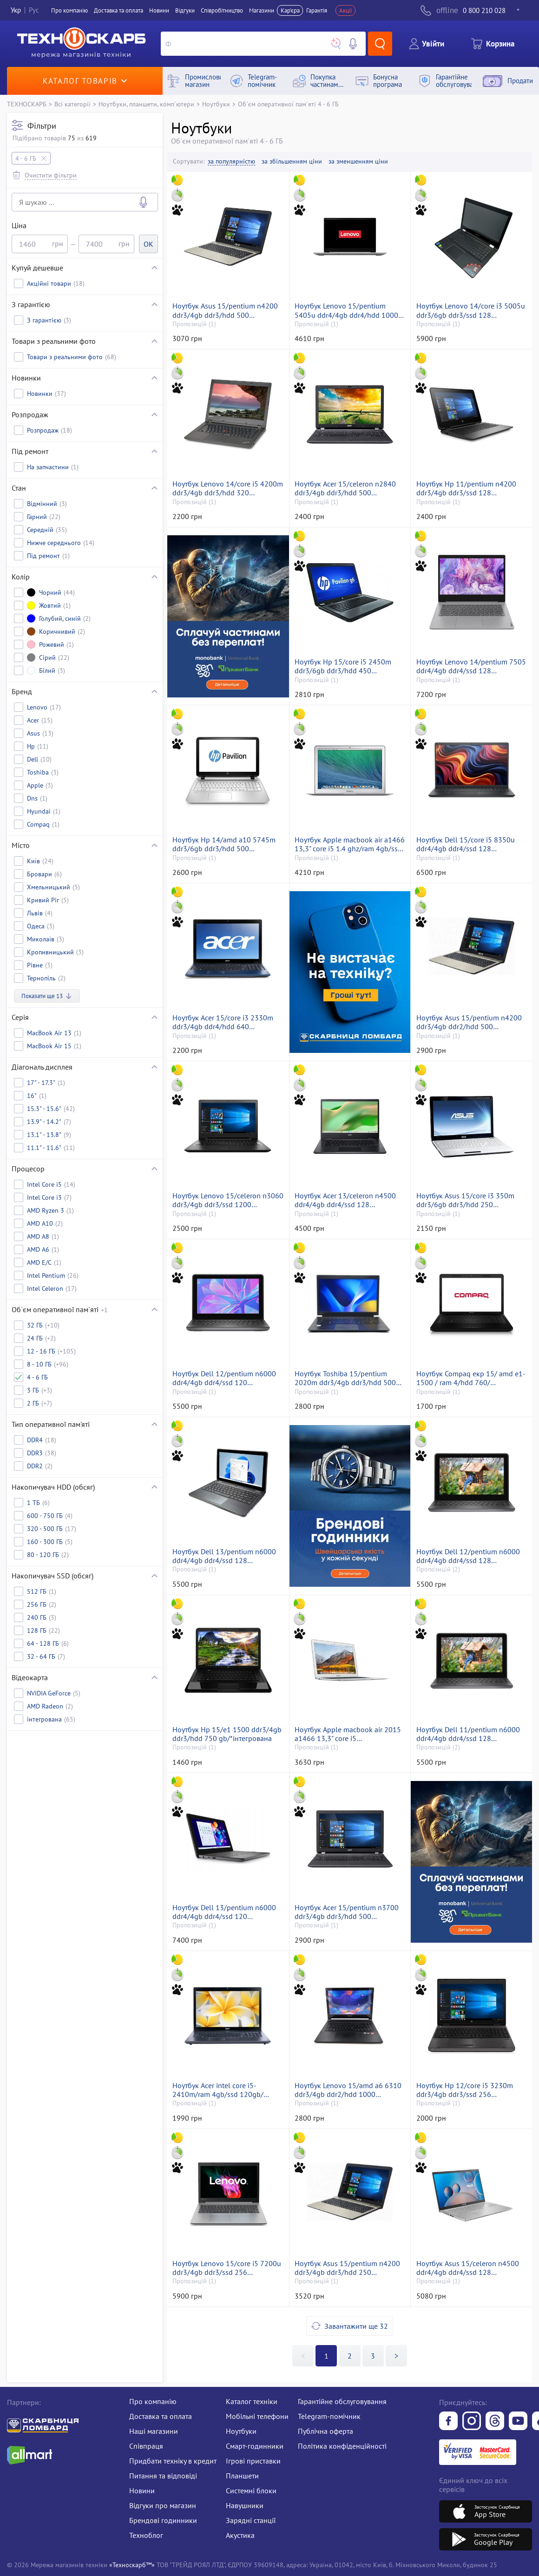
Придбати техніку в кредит (173, 2460)
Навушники (244, 2505)
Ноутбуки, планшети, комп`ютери (146, 103)
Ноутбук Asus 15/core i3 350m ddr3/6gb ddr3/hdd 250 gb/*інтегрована (465, 1200)
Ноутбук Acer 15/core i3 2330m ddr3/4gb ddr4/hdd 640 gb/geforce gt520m (222, 1022)
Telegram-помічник (329, 2416)
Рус (34, 10)
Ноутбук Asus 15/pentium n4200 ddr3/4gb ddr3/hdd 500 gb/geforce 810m (225, 310)
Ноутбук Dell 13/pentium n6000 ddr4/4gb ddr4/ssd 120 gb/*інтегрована (224, 1912)
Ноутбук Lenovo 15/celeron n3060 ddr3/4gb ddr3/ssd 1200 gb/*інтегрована (227, 1200)
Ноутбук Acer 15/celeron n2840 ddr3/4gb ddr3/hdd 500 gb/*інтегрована (345, 488)
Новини (159, 10)
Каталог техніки (251, 2401)
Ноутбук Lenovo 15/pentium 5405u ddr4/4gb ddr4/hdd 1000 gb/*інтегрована (346, 310)
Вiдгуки (185, 10)
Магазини (261, 10)
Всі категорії (72, 103)
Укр (16, 10)
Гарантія (316, 10)
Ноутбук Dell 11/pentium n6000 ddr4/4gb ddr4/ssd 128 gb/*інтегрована (468, 1734)
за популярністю (231, 161)
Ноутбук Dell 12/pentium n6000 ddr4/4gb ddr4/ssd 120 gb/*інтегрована (224, 1378)
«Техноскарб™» (132, 2564)
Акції (345, 10)
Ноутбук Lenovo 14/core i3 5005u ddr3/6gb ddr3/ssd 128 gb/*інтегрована (470, 310)
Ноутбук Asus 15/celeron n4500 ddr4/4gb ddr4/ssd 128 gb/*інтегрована (467, 2268)
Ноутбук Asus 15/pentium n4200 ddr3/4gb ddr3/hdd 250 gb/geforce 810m (347, 2268)
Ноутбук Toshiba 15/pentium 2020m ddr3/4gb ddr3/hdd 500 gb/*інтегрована (345, 1378)
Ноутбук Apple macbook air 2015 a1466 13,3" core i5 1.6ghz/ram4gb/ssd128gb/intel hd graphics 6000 (350, 1734)
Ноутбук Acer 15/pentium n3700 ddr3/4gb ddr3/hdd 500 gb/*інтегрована (347, 1912)
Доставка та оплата (118, 10)
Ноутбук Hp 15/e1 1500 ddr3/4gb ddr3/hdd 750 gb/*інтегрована (227, 1734)
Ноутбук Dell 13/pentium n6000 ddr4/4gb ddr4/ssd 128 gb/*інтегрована (224, 1556)
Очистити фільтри (51, 175)
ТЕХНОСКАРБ (26, 103)
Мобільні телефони (257, 2416)
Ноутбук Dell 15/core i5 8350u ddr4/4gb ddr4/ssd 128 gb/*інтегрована (465, 844)
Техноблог (146, 2535)
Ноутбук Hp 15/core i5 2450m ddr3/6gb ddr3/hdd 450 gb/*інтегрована (343, 666)
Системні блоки (251, 2490)
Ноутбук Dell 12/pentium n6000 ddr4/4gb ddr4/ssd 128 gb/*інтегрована (468, 1556)
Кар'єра (290, 10)
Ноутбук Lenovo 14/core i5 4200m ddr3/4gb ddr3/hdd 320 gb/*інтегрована (227, 488)
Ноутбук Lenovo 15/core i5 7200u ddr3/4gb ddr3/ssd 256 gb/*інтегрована (226, 2268)
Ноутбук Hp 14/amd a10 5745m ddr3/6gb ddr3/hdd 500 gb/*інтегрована (224, 844)
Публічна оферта (325, 2431)
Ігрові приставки (253, 2460)
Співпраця (146, 2446)
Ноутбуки (216, 103)
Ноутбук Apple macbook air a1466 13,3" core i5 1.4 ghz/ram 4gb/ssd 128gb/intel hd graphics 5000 (350, 844)
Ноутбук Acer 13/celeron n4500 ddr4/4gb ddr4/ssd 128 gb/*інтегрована (345, 1200)
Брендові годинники (163, 2520)
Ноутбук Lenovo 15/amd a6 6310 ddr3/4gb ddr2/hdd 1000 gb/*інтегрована (348, 2090)
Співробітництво (222, 10)
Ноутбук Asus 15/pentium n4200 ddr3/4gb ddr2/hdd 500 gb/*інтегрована (469, 1022)
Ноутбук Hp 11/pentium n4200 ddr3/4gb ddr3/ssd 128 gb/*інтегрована (466, 488)
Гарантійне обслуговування (342, 2401)
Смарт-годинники (254, 2446)
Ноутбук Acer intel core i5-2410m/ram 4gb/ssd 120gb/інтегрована (217, 2090)
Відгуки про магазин (162, 2505)
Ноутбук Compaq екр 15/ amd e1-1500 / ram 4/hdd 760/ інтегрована (471, 1378)
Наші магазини (153, 2431)
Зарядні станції (251, 2520)
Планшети (242, 2475)
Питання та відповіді (163, 2475)
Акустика (240, 2535)
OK (148, 244)
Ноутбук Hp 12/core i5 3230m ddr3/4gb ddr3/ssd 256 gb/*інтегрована (464, 2090)
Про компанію (153, 2401)
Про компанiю (69, 10)
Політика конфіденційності (342, 2446)
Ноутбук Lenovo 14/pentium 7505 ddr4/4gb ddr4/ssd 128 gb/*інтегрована (471, 666)
